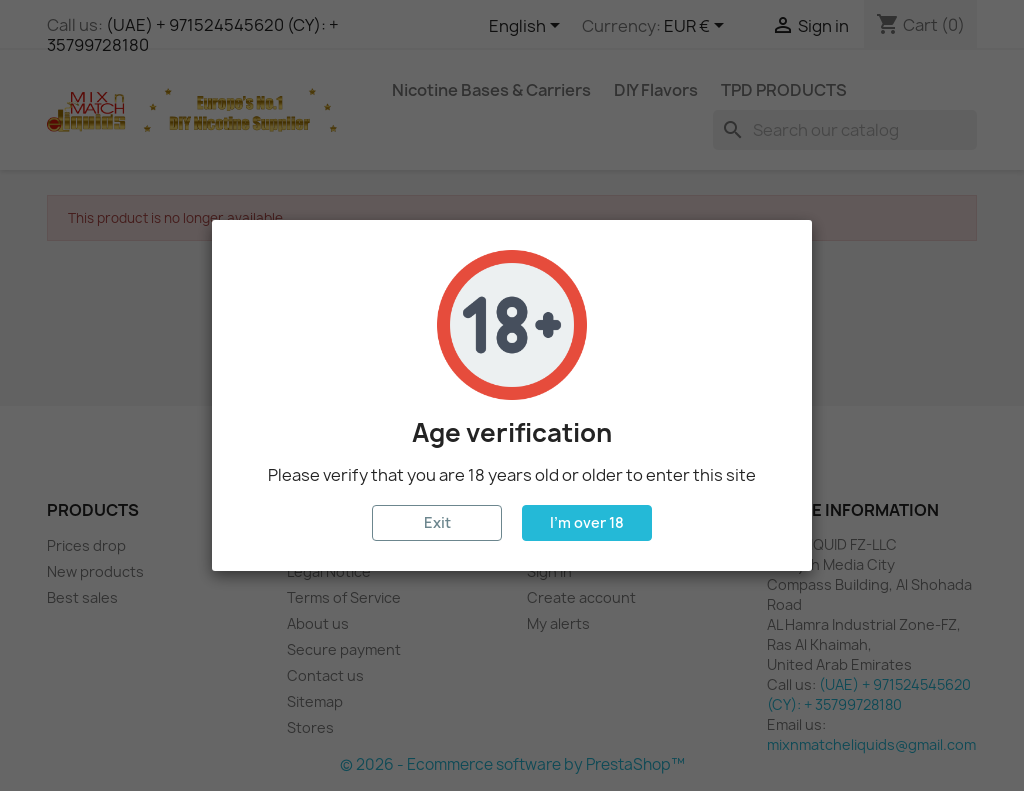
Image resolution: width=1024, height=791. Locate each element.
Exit (437, 522)
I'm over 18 (587, 522)
